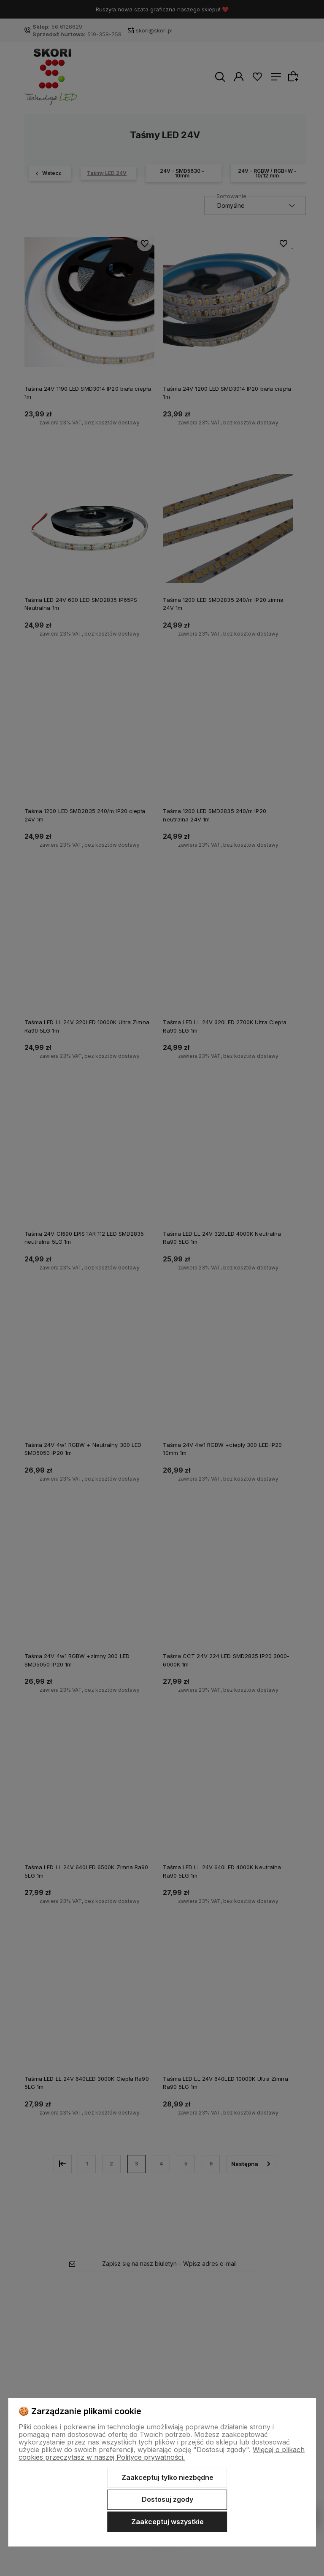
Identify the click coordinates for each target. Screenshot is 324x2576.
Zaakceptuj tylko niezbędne (167, 2477)
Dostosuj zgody (167, 2499)
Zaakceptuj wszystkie (167, 2521)
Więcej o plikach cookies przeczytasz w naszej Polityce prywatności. (162, 2453)
